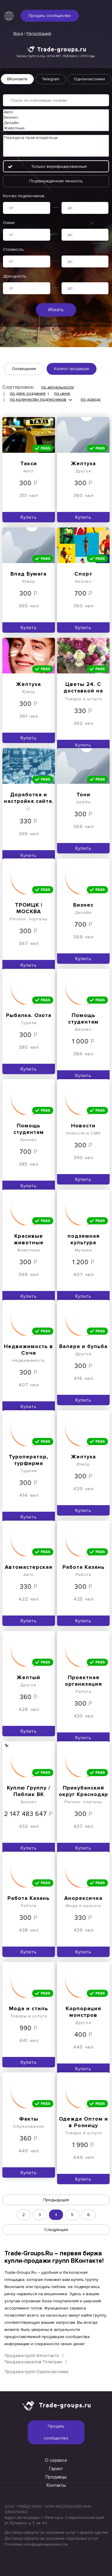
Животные (56, 128)
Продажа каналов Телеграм (33, 2361)
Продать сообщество (49, 15)
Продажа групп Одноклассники (36, 2371)
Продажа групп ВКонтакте (31, 2355)
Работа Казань (83, 1567)
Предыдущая (56, 2199)
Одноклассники (89, 79)
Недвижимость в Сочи (28, 1349)
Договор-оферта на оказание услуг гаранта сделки (56, 2532)
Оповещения (24, 368)
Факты (28, 2119)
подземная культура (83, 1239)
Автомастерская (28, 1567)
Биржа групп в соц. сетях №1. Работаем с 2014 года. (56, 56)
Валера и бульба (83, 1346)
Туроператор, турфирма (28, 1459)
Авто (56, 112)
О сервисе (56, 2460)
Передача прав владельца (56, 137)
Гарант (56, 2468)
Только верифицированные (59, 166)
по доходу (91, 399)
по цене (62, 393)
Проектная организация (83, 1680)
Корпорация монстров (83, 2011)
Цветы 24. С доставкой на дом (83, 688)
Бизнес (56, 117)
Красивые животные (29, 1239)
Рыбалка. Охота (28, 1015)
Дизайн (56, 123)
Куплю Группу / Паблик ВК (28, 1791)
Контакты (56, 2485)
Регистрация (39, 33)
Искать (56, 310)
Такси (28, 463)
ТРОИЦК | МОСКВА (28, 908)
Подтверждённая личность (56, 181)
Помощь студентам (83, 1018)
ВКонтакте (17, 79)
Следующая (56, 2229)
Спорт (83, 574)
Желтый (28, 1677)
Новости (83, 1125)
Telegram (50, 79)
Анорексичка (83, 1898)
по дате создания (27, 393)
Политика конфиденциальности (35, 2544)
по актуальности (57, 387)
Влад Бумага (28, 574)
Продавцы (56, 2477)
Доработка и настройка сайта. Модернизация (28, 798)
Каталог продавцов (71, 368)
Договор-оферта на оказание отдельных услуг (51, 2538)
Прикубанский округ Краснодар (83, 1791)
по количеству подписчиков (38, 399)
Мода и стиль (28, 2008)
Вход (18, 33)
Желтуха (83, 463)
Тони (83, 794)
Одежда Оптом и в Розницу (83, 2122)
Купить (29, 517)
